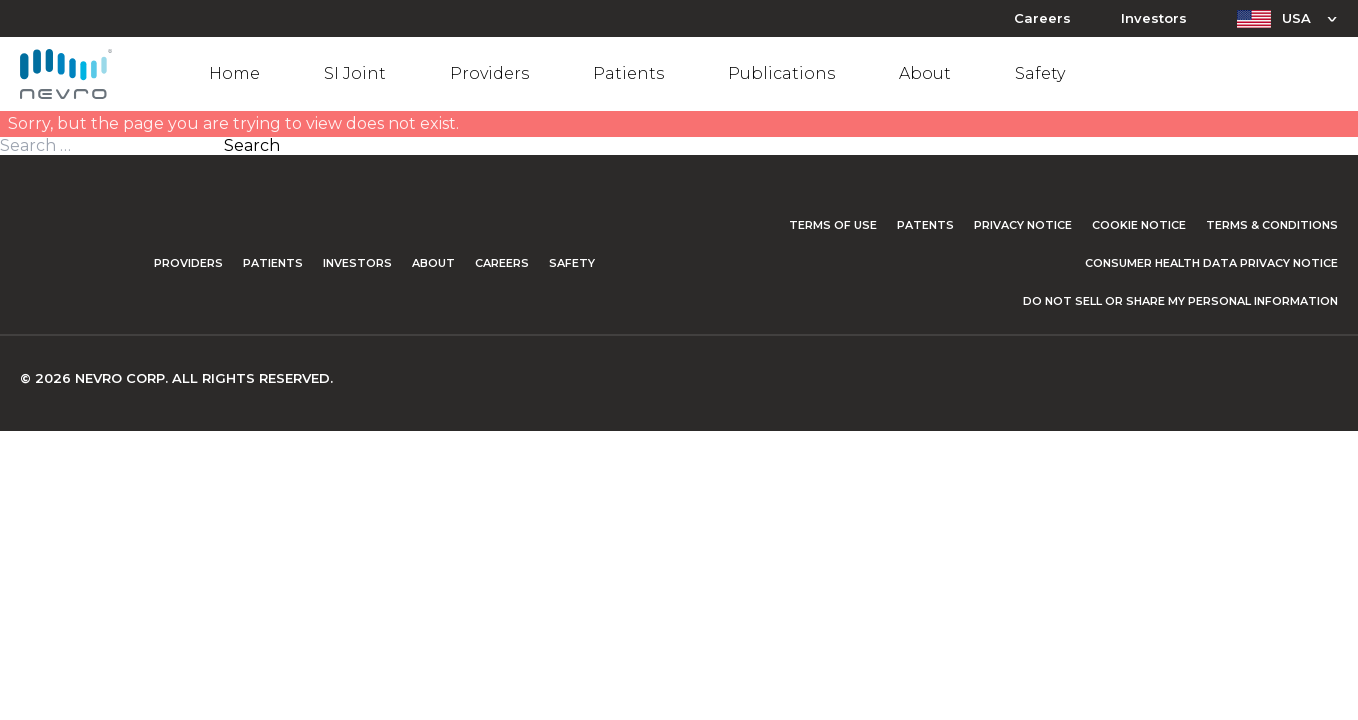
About (925, 73)
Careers (1042, 18)
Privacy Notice (1023, 225)
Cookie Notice (1139, 225)
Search (252, 146)
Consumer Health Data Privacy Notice (1211, 263)
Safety (1040, 73)
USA (1296, 18)
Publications (781, 73)
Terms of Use (833, 225)
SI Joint (355, 73)
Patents (925, 225)
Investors (1154, 18)
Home (234, 73)
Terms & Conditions (1272, 225)
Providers (489, 73)
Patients (628, 73)
